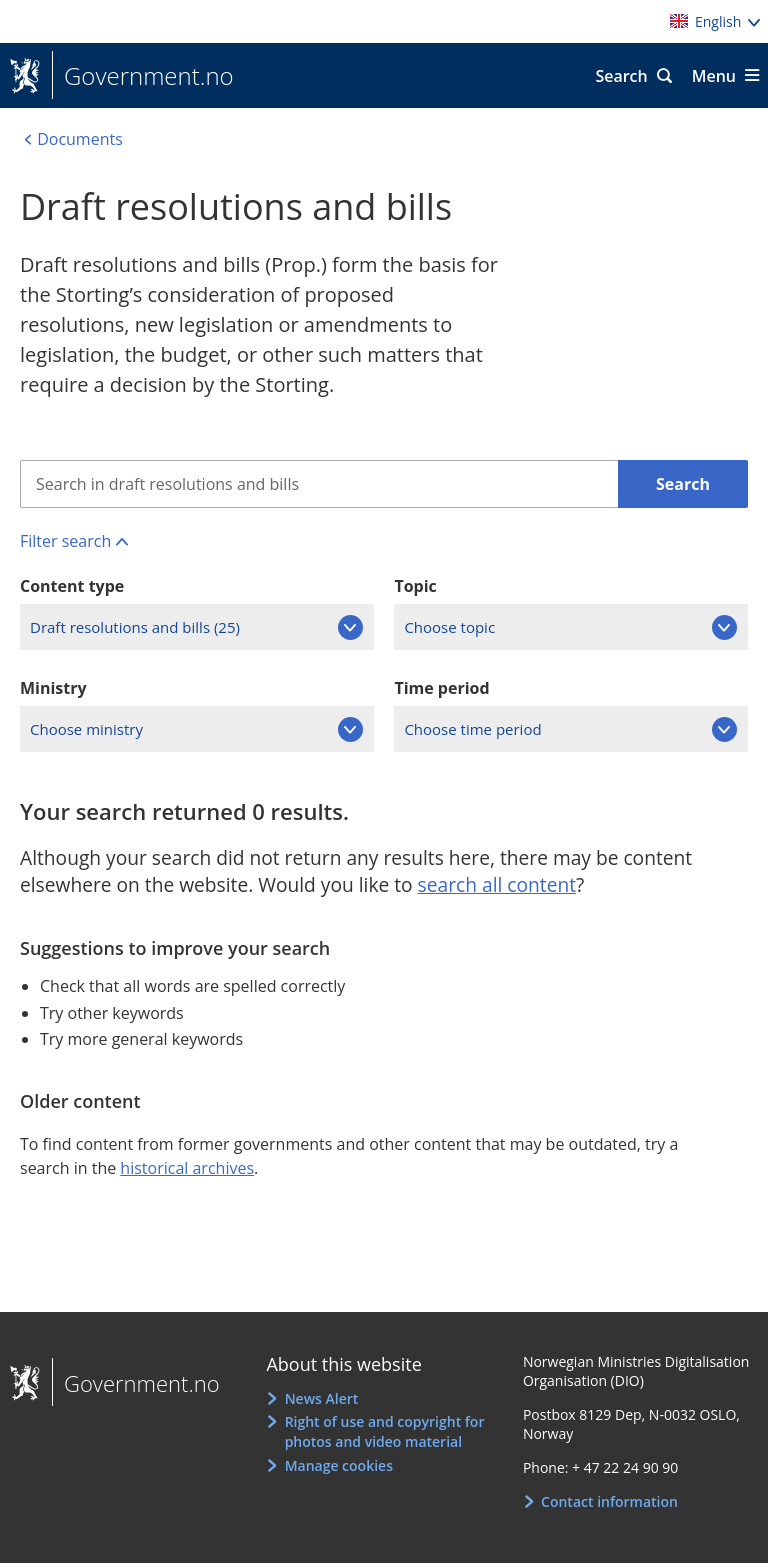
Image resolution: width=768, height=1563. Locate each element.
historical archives (187, 1168)
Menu (714, 76)
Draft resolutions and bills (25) (135, 627)
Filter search (65, 541)
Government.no (143, 76)
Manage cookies (339, 1465)
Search (621, 76)
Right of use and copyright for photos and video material (385, 1431)
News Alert (322, 1398)
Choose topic (449, 627)
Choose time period (472, 729)
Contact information (609, 1501)
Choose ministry (86, 729)
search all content (497, 884)
